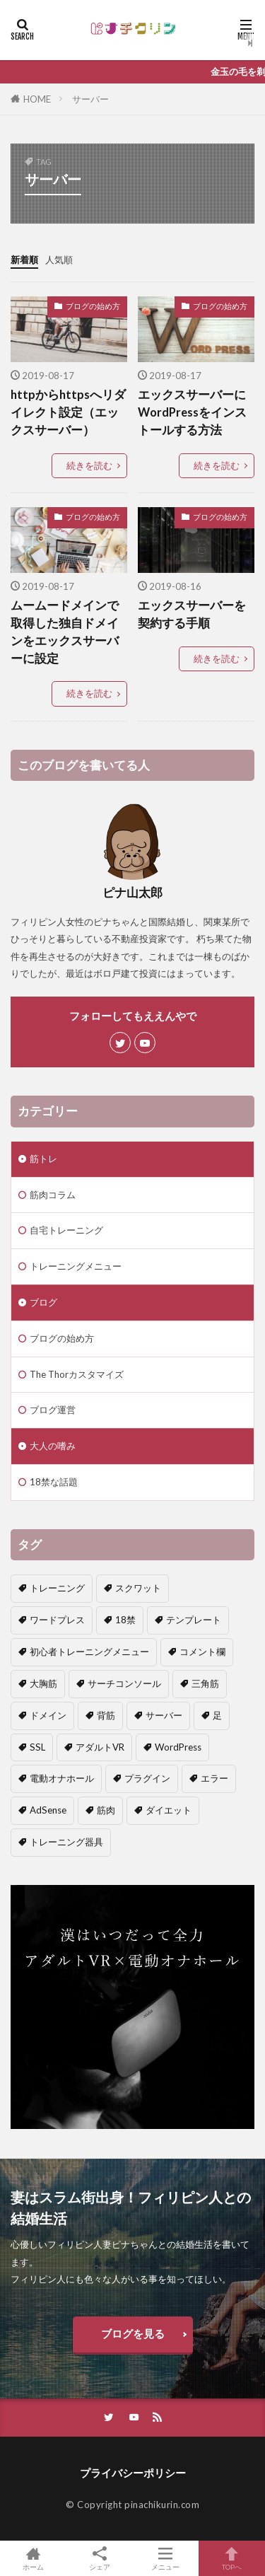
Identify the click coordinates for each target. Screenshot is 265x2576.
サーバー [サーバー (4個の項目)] (164, 1715)
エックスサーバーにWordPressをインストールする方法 (192, 412)
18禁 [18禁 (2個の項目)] (125, 1619)
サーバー (90, 99)
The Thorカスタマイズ (77, 1374)
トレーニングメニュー (76, 1266)
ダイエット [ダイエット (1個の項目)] (169, 1810)
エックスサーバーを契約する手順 (192, 614)
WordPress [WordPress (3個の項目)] (178, 1747)
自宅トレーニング (66, 1230)
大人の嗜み (53, 1445)
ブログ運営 (53, 1409)
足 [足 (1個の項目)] (217, 1715)
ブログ (43, 1302)
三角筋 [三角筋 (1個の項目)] (205, 1683)
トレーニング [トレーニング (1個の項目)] (57, 1588)
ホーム (33, 2558)
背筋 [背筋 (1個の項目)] (106, 1715)
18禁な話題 (54, 1481)
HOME (37, 99)
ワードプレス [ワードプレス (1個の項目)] (57, 1619)
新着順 (24, 259)
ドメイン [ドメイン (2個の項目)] (48, 1715)
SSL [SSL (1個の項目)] (37, 1747)
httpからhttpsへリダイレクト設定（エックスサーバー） (68, 412)
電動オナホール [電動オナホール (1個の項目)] (62, 1778)
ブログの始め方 (93, 306)
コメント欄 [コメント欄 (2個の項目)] (202, 1651)
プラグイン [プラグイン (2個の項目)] (147, 1778)
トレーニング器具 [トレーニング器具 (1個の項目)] (66, 1841)
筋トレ (43, 1158)
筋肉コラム (53, 1194)
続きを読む (89, 465)
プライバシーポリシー (133, 2472)
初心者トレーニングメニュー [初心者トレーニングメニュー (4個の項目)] (89, 1651)
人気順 (59, 259)
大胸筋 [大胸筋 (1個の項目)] (43, 1683)
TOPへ (232, 2558)
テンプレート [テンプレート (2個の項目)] (193, 1619)
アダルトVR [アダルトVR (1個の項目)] (100, 1747)
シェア (99, 2558)
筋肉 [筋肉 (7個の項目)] (106, 1810)
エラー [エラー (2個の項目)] (214, 1778)
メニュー (166, 2558)
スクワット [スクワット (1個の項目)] (138, 1588)
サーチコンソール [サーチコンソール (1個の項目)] (124, 1683)
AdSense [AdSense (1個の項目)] (48, 1810)
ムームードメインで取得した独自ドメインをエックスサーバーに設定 (65, 631)
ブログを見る (133, 2333)
